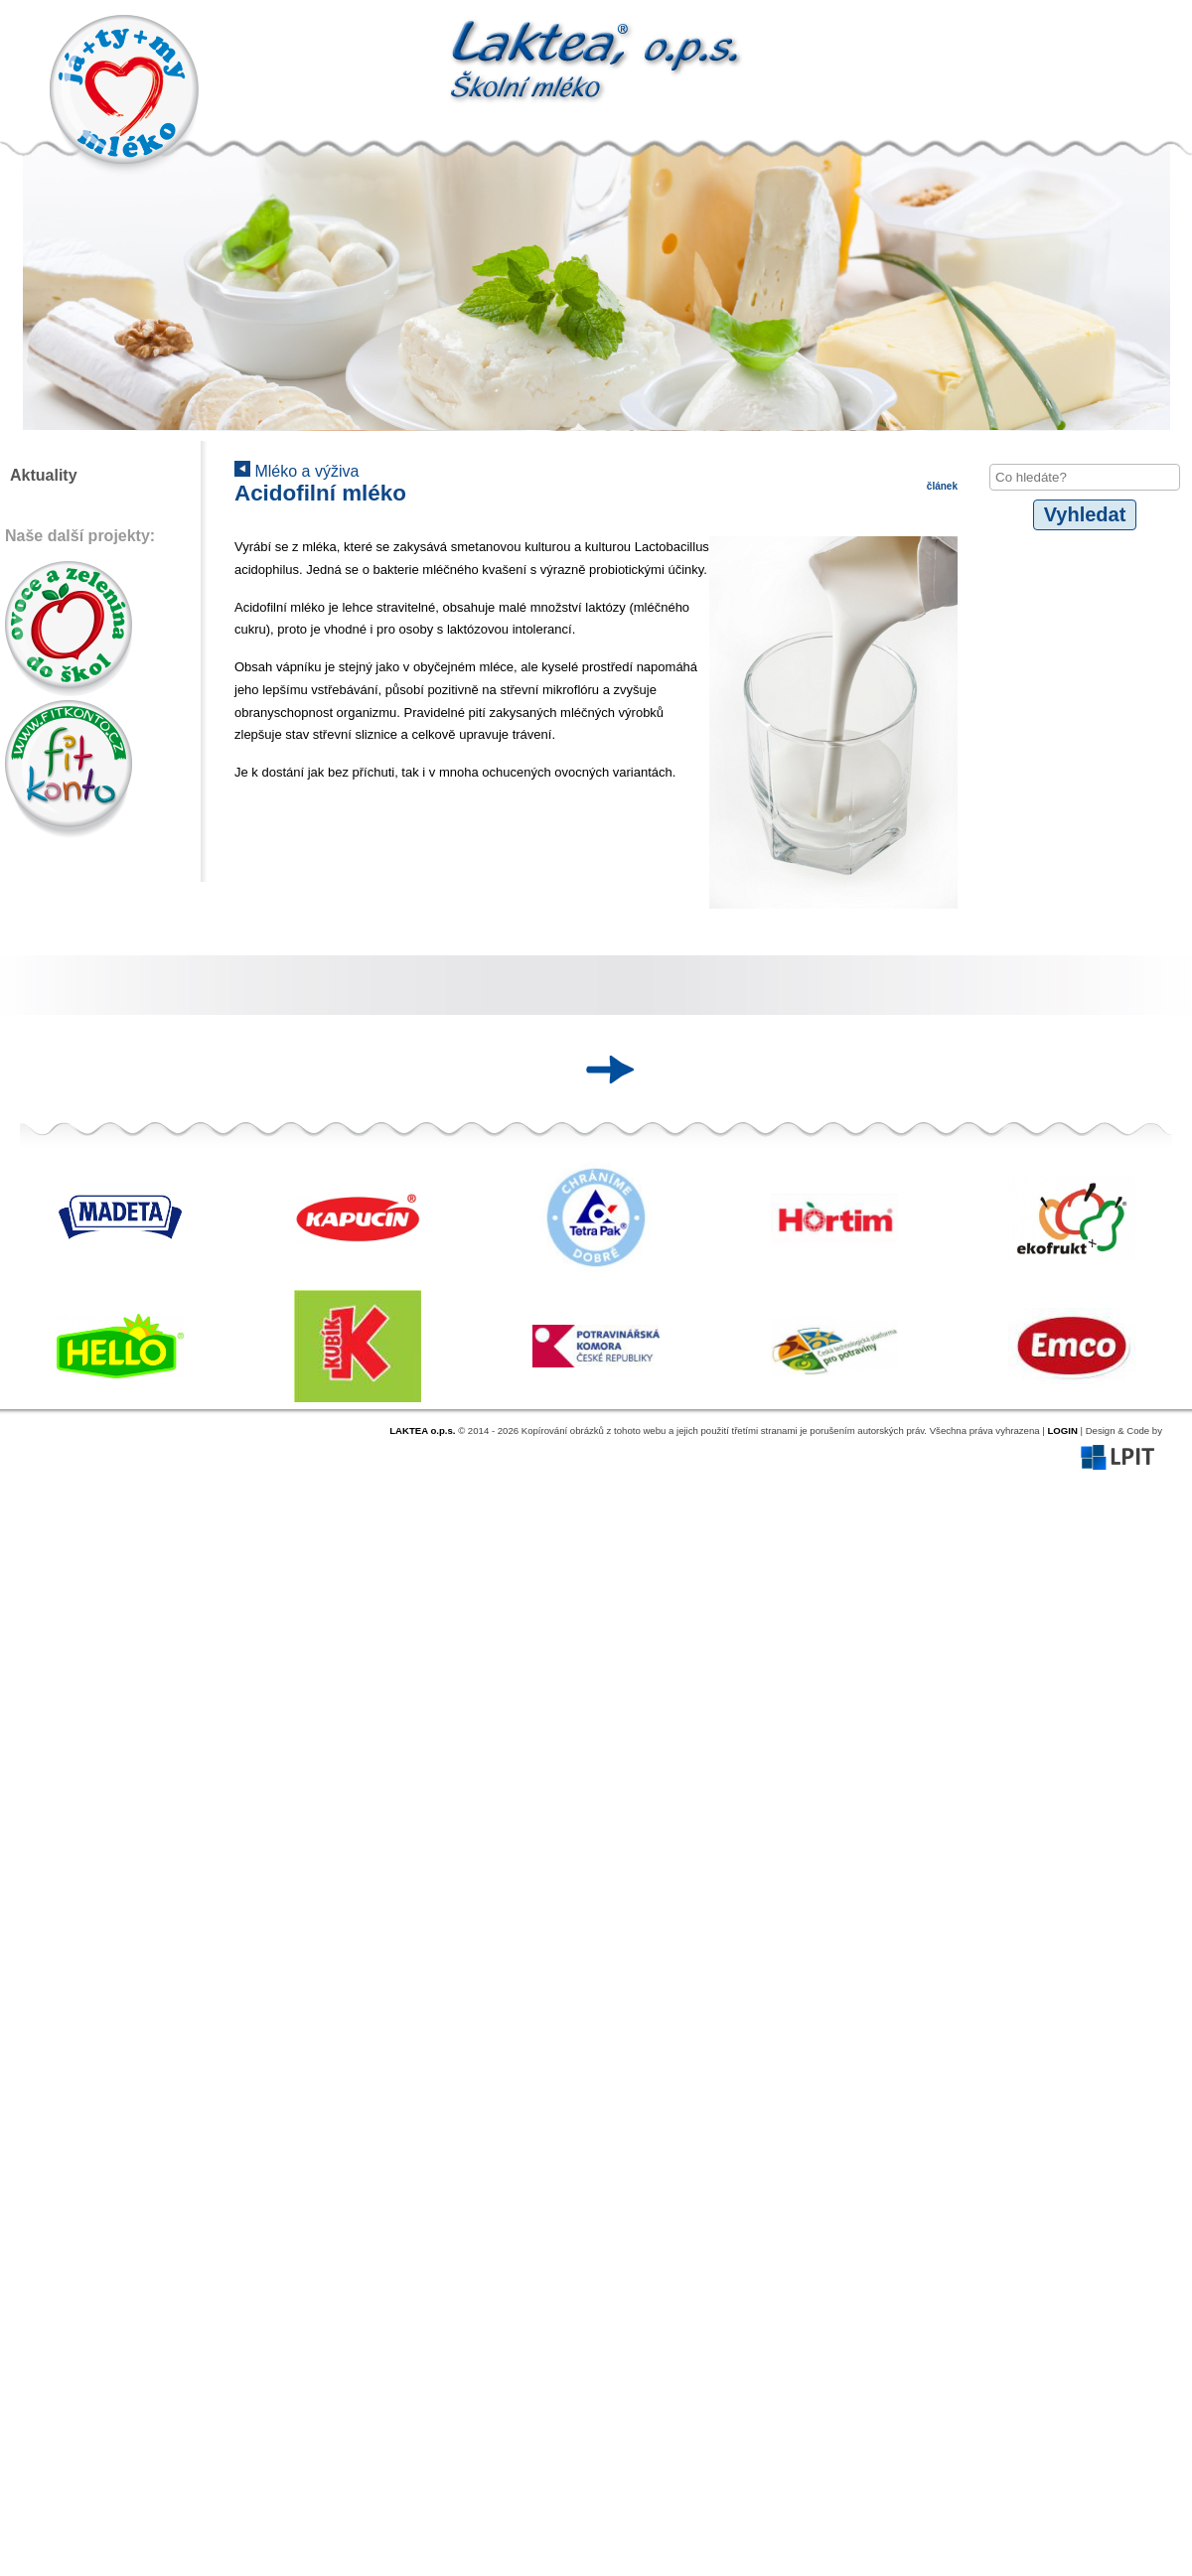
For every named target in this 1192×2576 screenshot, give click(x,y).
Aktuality (43, 475)
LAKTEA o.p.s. (422, 1430)
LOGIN (1062, 1430)
